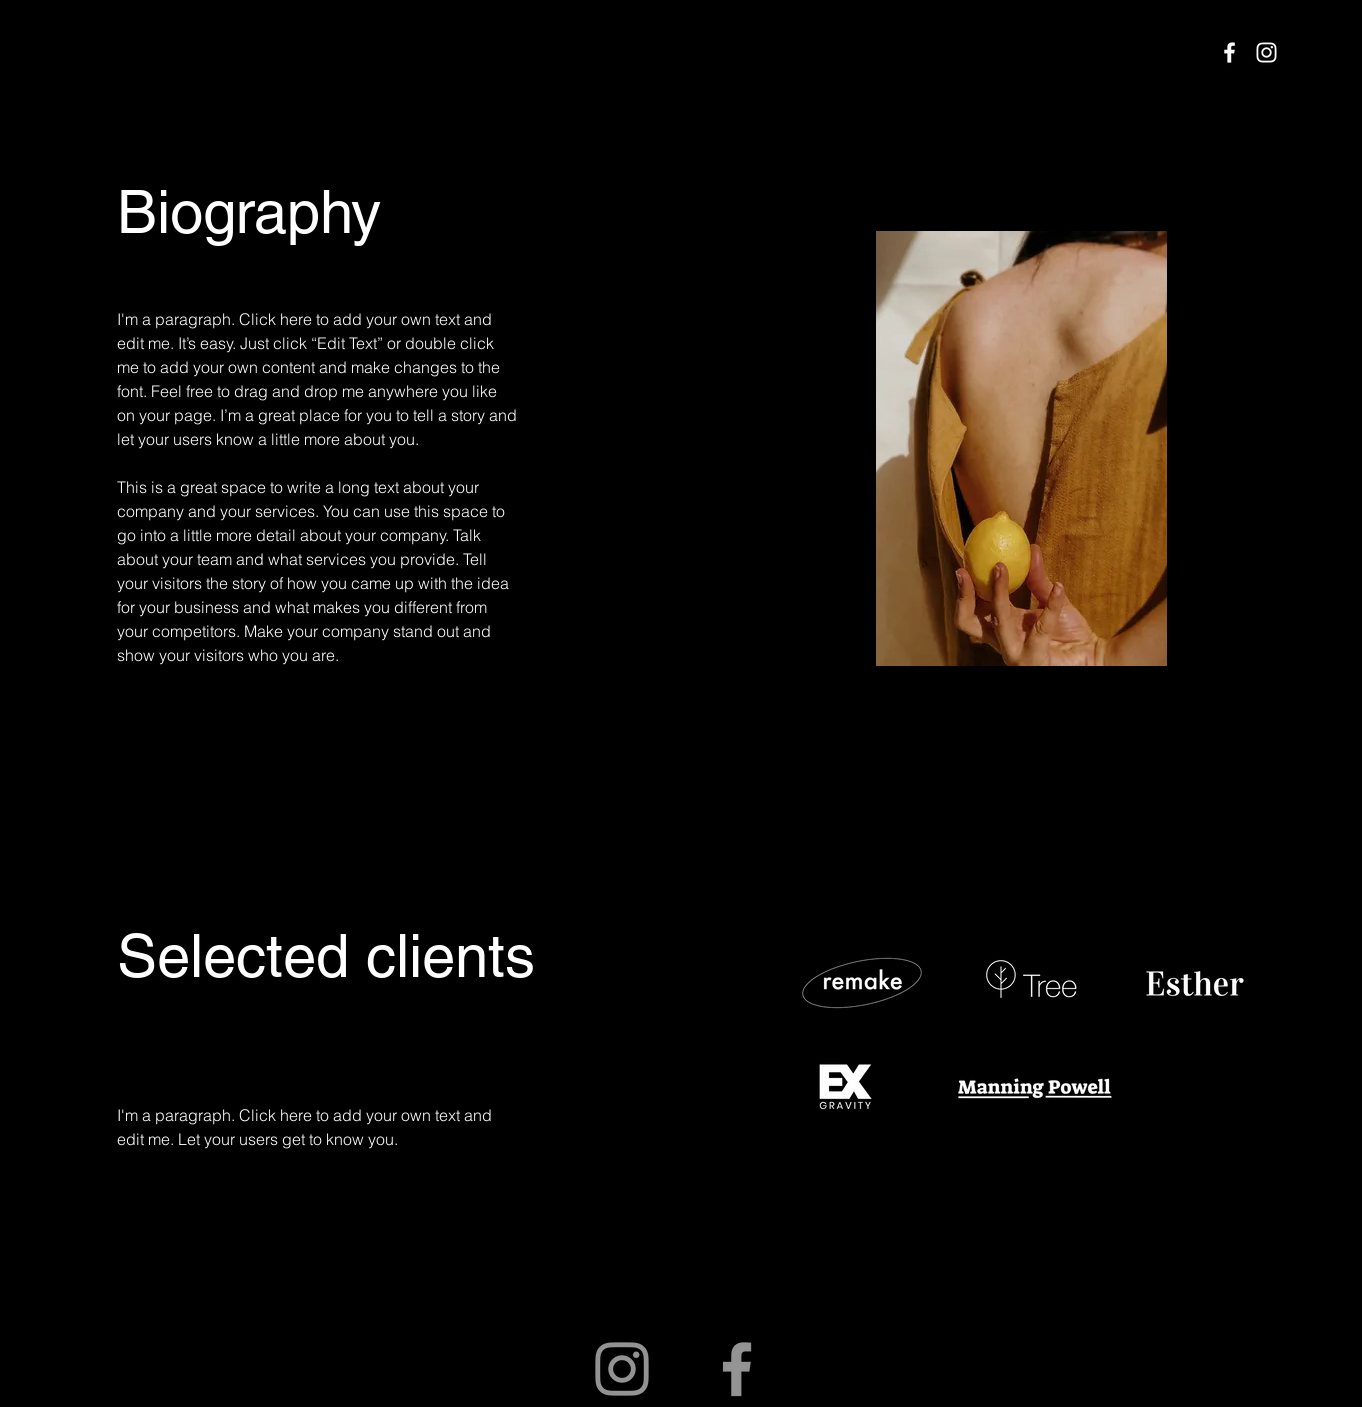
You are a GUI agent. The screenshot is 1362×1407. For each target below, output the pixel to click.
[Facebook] (1229, 52)
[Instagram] (1266, 52)
